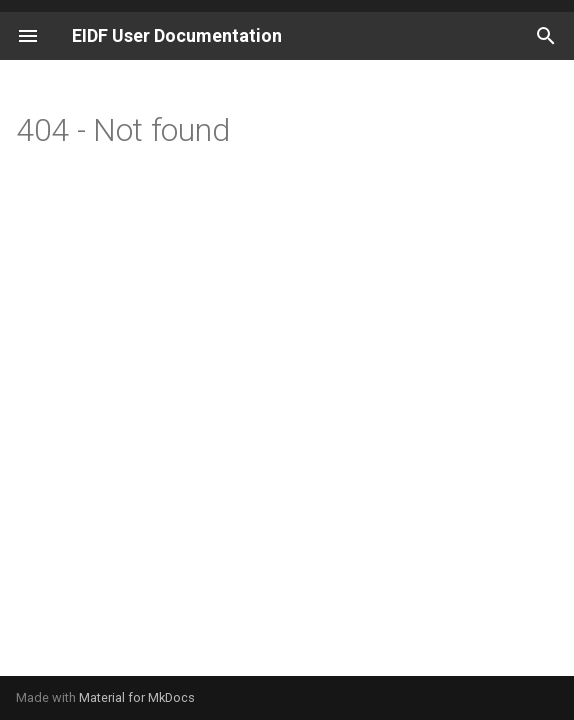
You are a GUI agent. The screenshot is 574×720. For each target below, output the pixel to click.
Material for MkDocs (137, 697)
